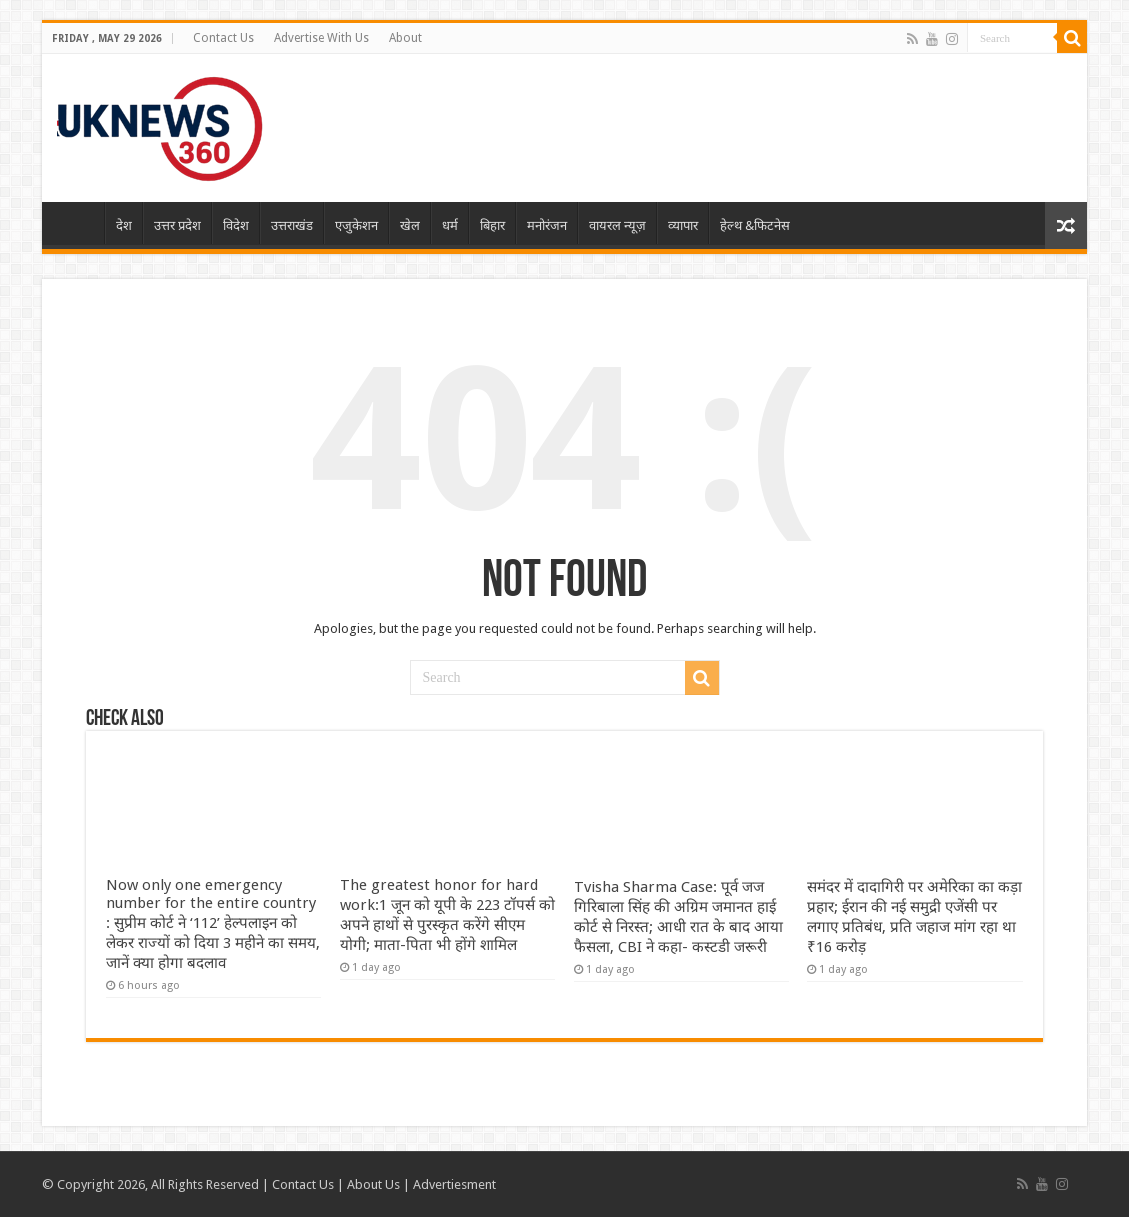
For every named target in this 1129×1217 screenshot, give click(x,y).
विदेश (236, 225)
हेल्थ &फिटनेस (755, 225)
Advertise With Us (321, 38)
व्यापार (683, 225)
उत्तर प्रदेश (177, 225)
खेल (410, 225)
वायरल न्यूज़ (617, 225)
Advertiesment (454, 1184)
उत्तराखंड (292, 225)
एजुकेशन (356, 225)
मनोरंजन (547, 225)
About (405, 38)
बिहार (492, 225)
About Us (373, 1184)
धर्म (450, 225)
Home (78, 223)
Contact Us (223, 38)
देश (124, 225)
